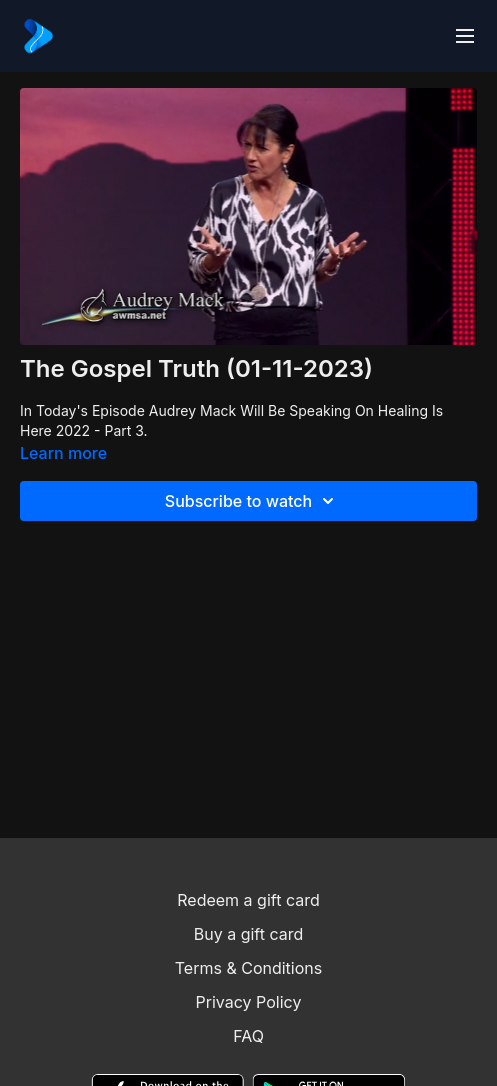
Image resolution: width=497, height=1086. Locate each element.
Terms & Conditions (248, 968)
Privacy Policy (249, 1002)
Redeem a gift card (248, 900)
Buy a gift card (249, 934)
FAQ (248, 1036)
